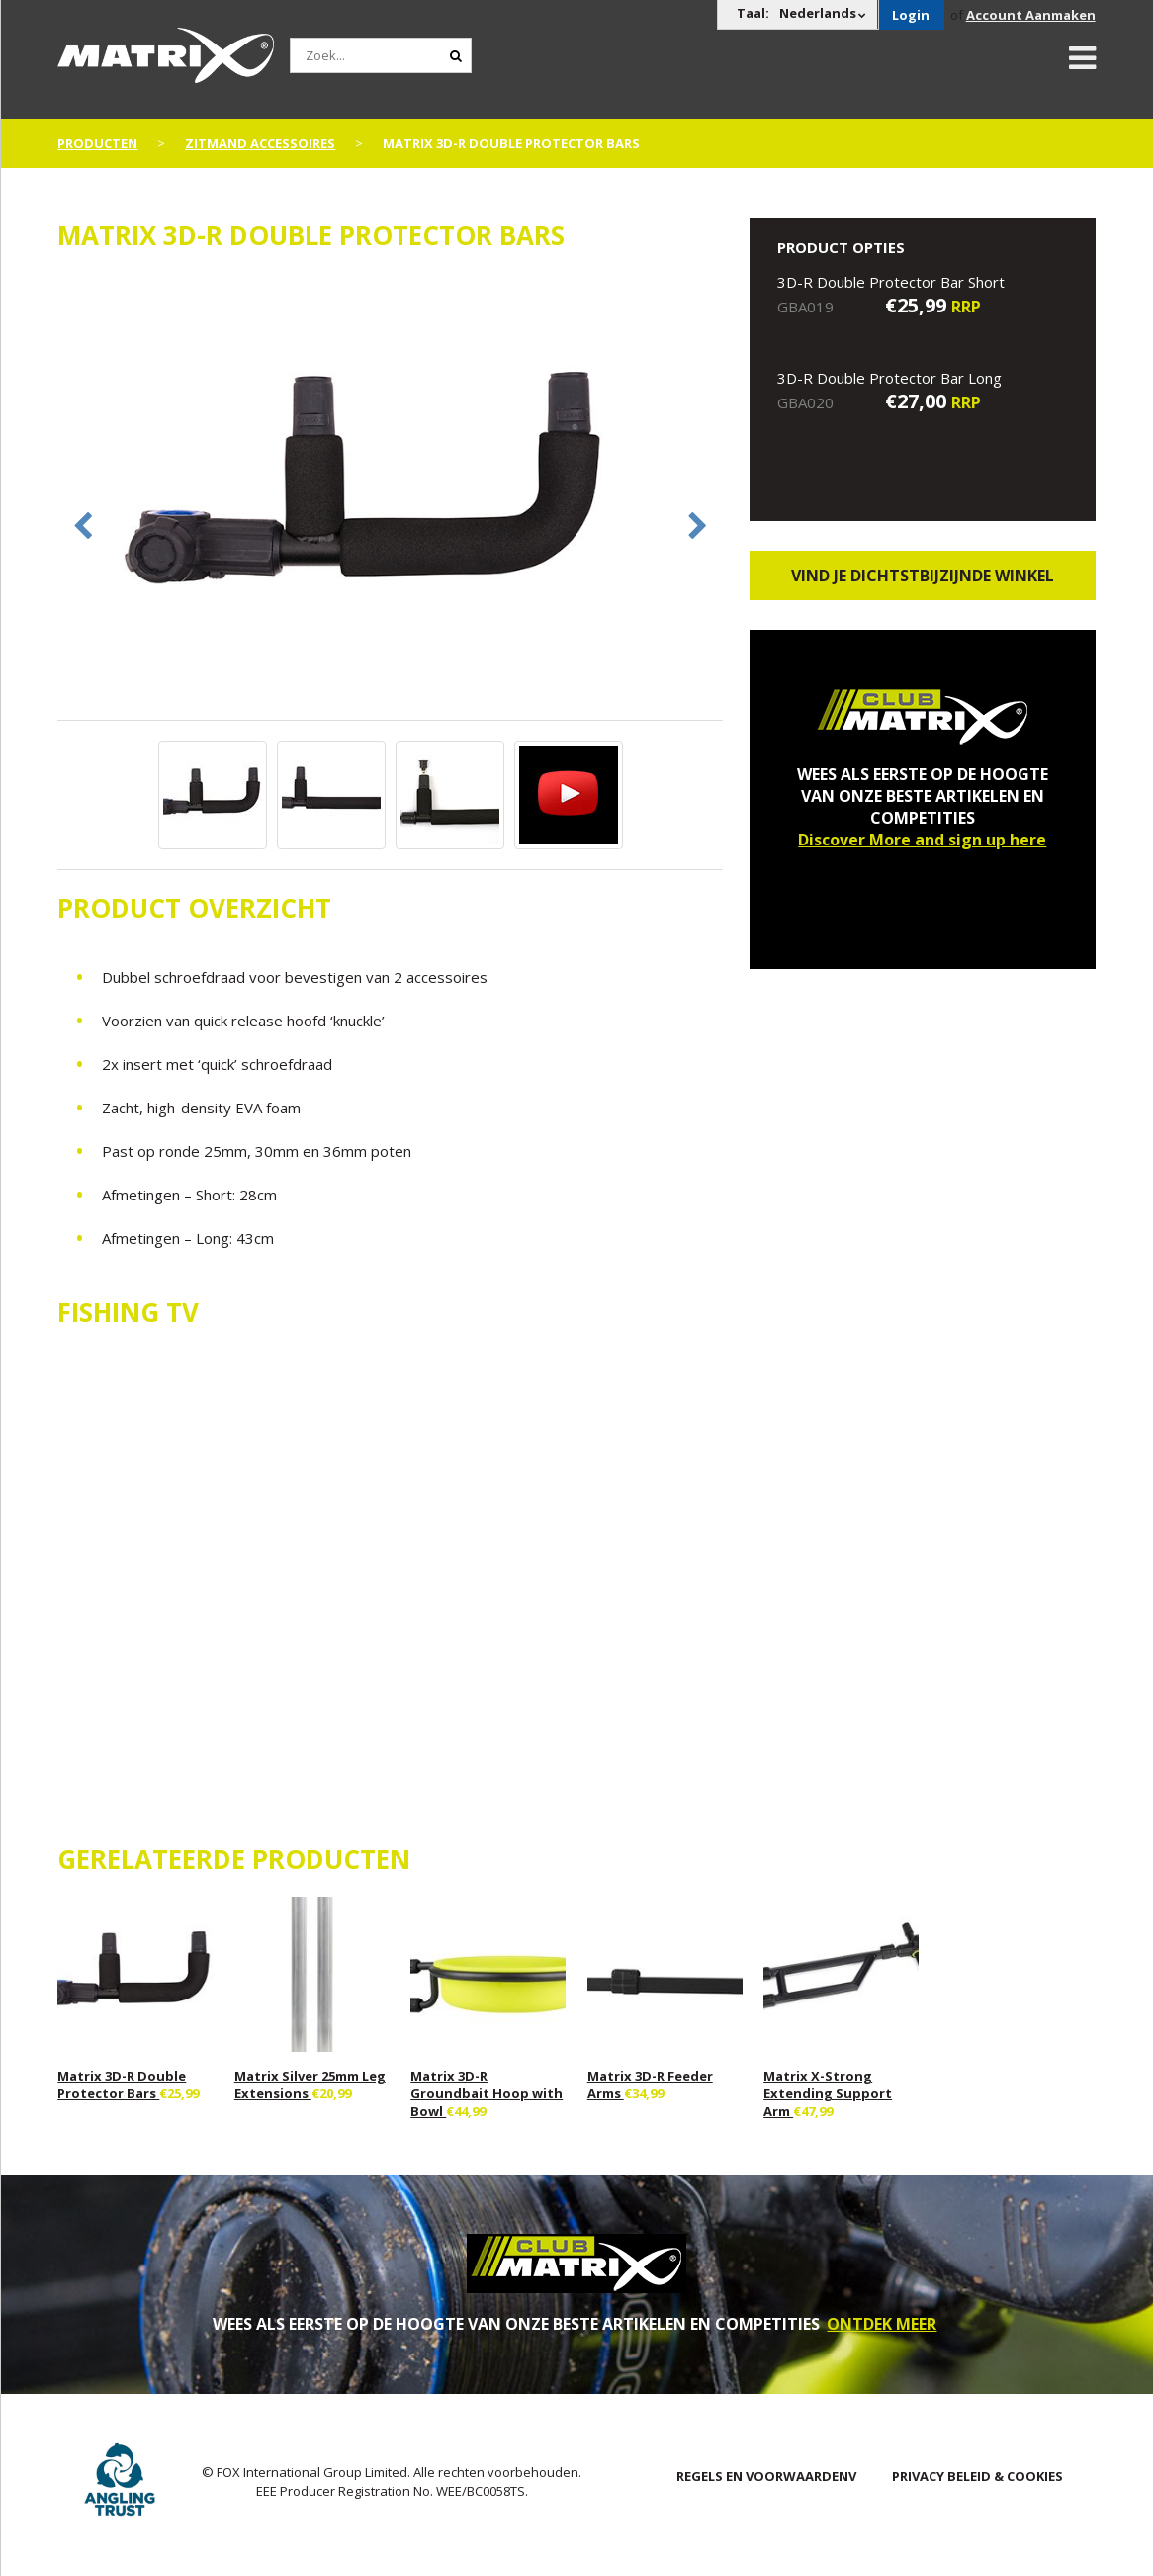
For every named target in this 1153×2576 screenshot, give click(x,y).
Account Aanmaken (1031, 15)
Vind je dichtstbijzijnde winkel (922, 575)
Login (911, 15)
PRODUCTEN (97, 143)
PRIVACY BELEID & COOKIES (977, 2476)
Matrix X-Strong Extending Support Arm (827, 2093)
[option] (390, 496)
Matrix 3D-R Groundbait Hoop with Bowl (486, 2093)
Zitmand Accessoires (260, 143)
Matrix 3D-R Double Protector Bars (121, 2084)
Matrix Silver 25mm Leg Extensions (310, 2084)
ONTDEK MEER (881, 2324)
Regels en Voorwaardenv (766, 2476)
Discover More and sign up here (922, 839)
